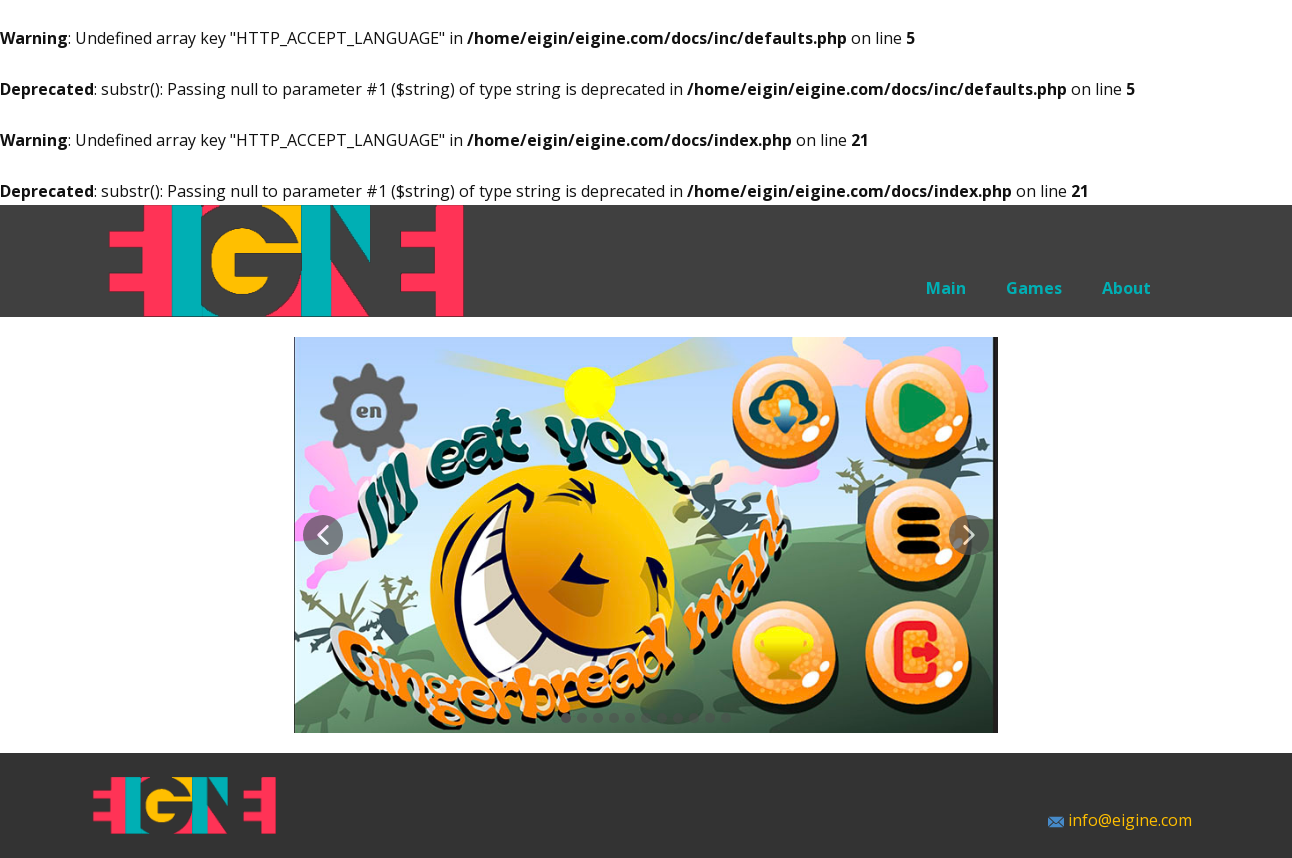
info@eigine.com (1120, 820)
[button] (323, 535)
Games (1034, 288)
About (1126, 288)
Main (946, 288)
